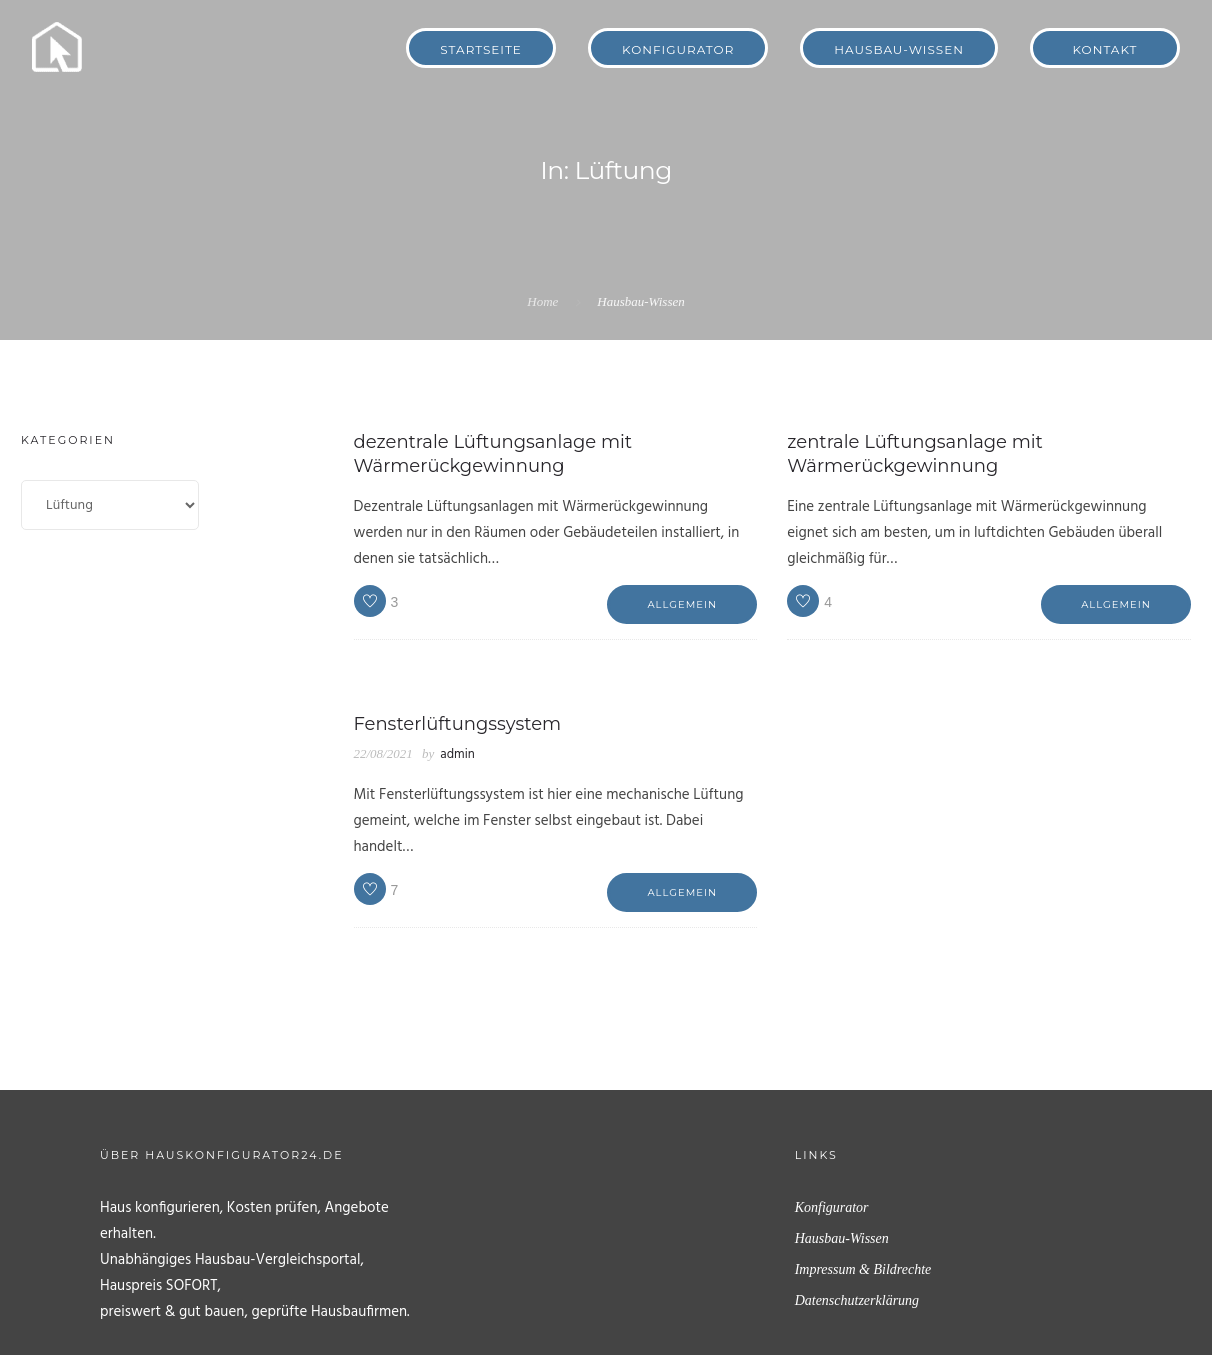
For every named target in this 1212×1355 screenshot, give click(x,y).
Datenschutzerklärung (857, 1300)
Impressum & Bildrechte (863, 1269)
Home (542, 301)
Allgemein (682, 604)
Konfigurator (678, 49)
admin (457, 754)
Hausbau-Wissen (899, 49)
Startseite (481, 49)
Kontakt (1105, 49)
